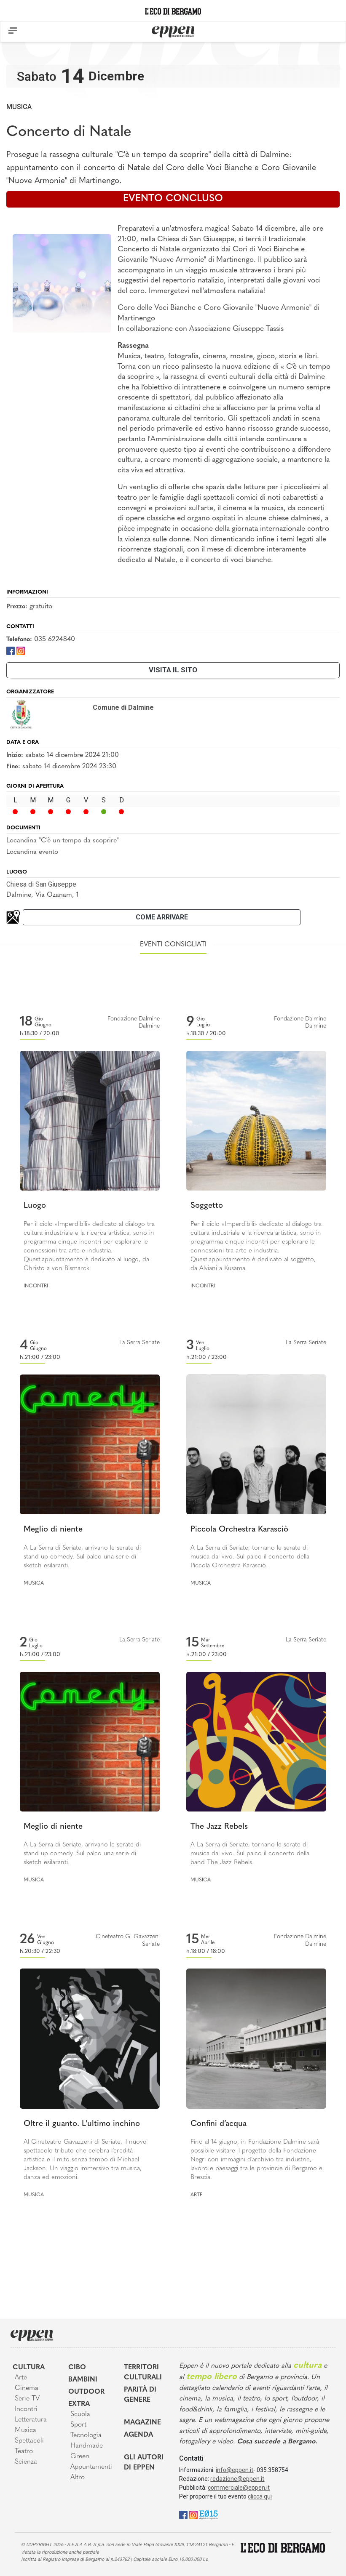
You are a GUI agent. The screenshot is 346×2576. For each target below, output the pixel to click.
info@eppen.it (234, 2470)
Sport (78, 2424)
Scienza (26, 2462)
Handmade (86, 2446)
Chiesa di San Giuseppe (41, 884)
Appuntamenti (90, 2467)
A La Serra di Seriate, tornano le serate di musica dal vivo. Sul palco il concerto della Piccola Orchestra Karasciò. (249, 1557)
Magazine (142, 2422)
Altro (77, 2477)
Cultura (29, 2367)
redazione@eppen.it (237, 2478)
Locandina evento (32, 852)
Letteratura (31, 2419)
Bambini (82, 2379)
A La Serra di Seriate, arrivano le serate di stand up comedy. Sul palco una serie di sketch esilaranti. (82, 1557)
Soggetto (206, 1206)
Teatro (24, 2451)
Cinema (26, 2388)
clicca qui (260, 2496)
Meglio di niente (53, 1530)
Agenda (138, 2435)
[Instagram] (20, 650)
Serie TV (27, 2398)
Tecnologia (86, 2435)
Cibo (77, 2367)
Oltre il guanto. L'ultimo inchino (82, 2124)
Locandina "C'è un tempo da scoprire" (62, 840)
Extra (79, 2404)
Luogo (35, 1206)
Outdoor (86, 2392)
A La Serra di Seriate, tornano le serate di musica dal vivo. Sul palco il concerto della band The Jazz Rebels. (249, 1854)
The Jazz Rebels (219, 1827)
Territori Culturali (143, 2372)
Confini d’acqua (218, 2124)
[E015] (208, 2514)
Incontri (36, 1286)
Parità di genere (140, 2395)
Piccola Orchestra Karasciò (239, 1530)
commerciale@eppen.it (239, 2487)
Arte (196, 2195)
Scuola (80, 2414)
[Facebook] (10, 650)
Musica (19, 107)
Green (79, 2456)
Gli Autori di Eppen (144, 2462)
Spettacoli (29, 2440)
